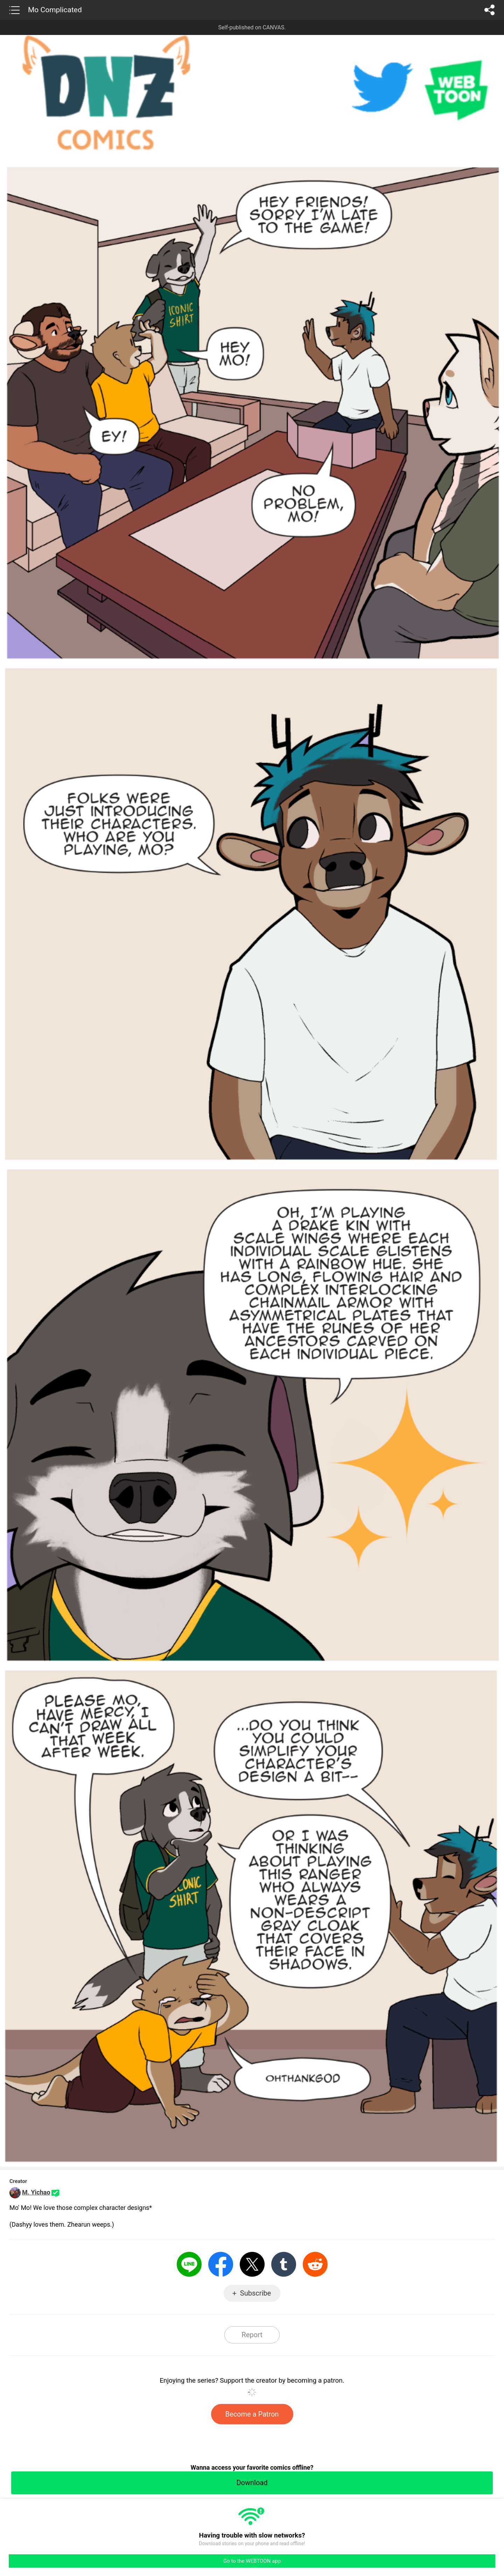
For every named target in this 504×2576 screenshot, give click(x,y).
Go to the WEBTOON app (252, 2561)
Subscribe (255, 2293)
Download (251, 2482)
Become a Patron (252, 2414)
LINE (189, 2264)
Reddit (315, 2264)
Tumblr (283, 2264)
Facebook (220, 2264)
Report (251, 2335)
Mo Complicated (55, 10)
